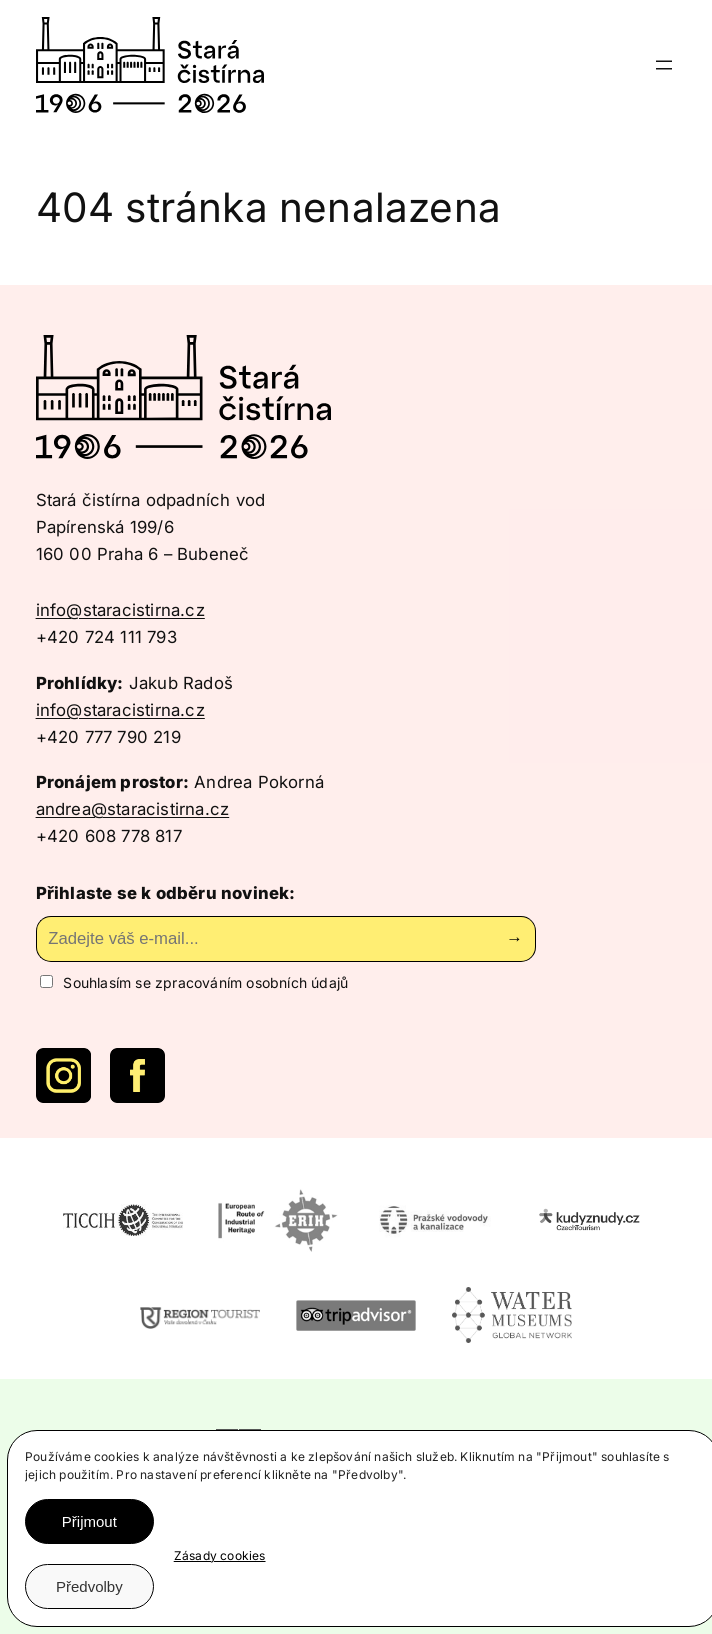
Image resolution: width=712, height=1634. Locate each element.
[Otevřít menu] (664, 65)
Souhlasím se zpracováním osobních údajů (194, 982)
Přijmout (89, 1521)
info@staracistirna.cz (120, 610)
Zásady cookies (220, 1555)
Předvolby (89, 1586)
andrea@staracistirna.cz (133, 809)
